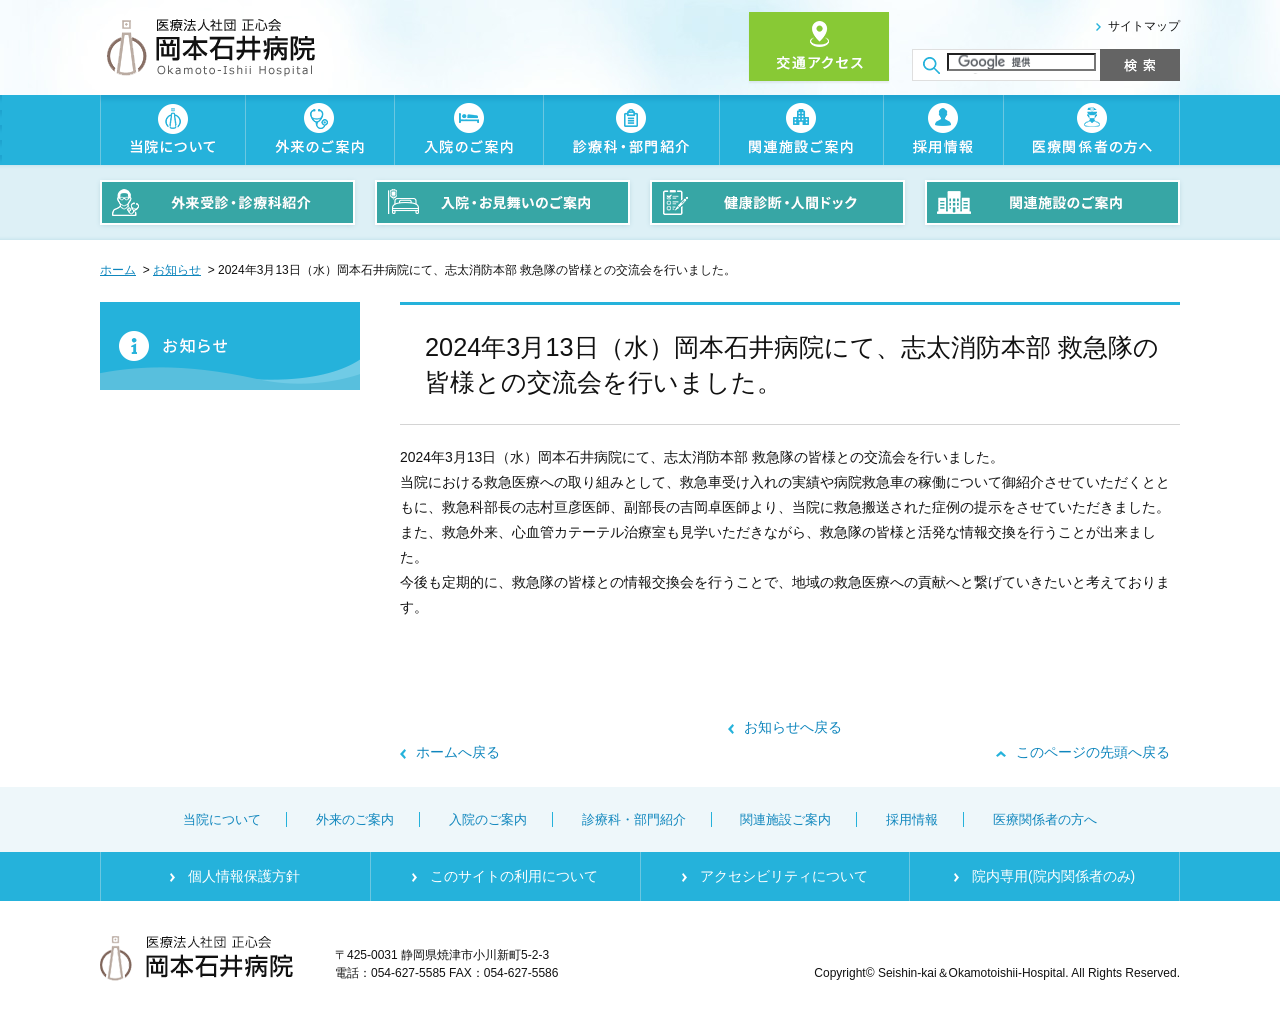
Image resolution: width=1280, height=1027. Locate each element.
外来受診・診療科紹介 (227, 202)
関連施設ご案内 (801, 130)
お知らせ (177, 270)
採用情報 (943, 130)
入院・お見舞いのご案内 (502, 202)
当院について (172, 130)
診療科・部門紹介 (631, 130)
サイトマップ (1144, 26)
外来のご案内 (319, 130)
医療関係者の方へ (1091, 130)
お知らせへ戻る (793, 727)
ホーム (118, 270)
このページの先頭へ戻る (1093, 752)
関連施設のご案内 (1052, 202)
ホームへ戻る (458, 752)
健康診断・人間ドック (777, 202)
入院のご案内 (468, 130)
